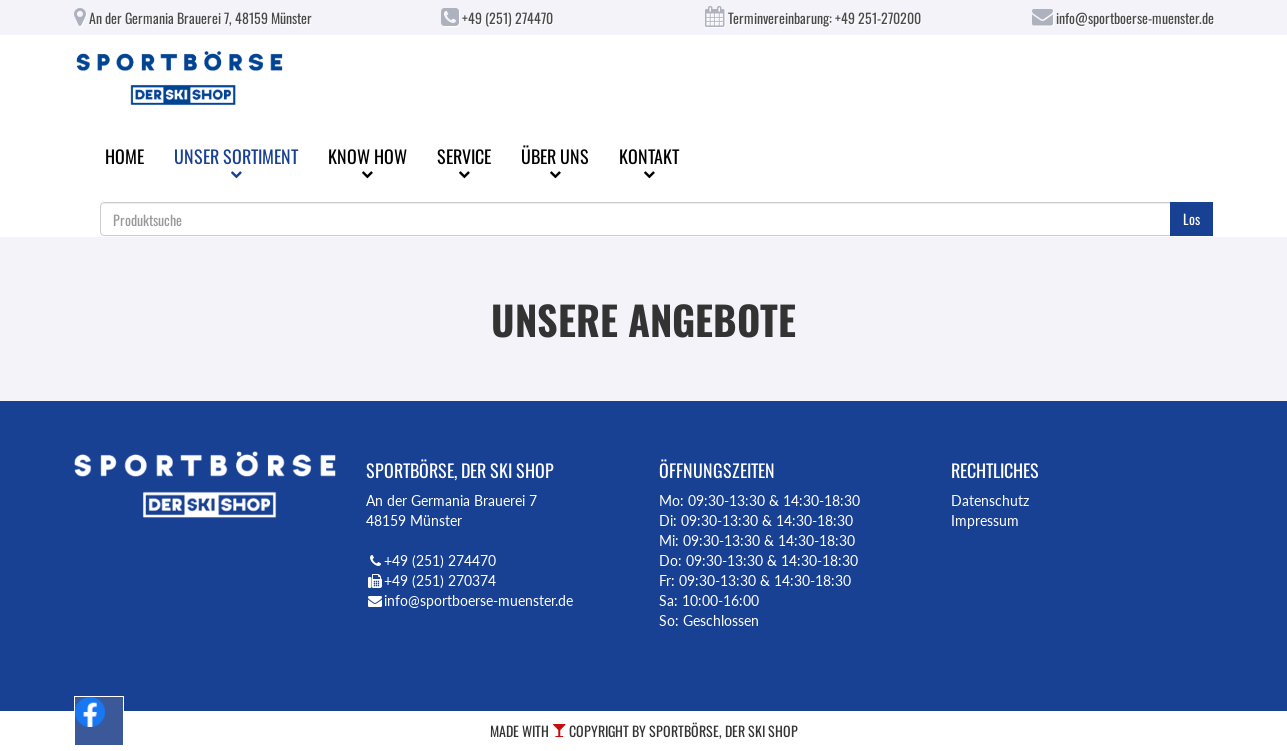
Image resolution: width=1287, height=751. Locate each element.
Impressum (985, 520)
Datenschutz (990, 500)
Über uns (555, 161)
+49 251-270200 (878, 17)
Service (464, 161)
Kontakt (649, 161)
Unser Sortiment (236, 161)
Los (1191, 218)
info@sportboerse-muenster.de (1123, 17)
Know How (367, 161)
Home (124, 156)
